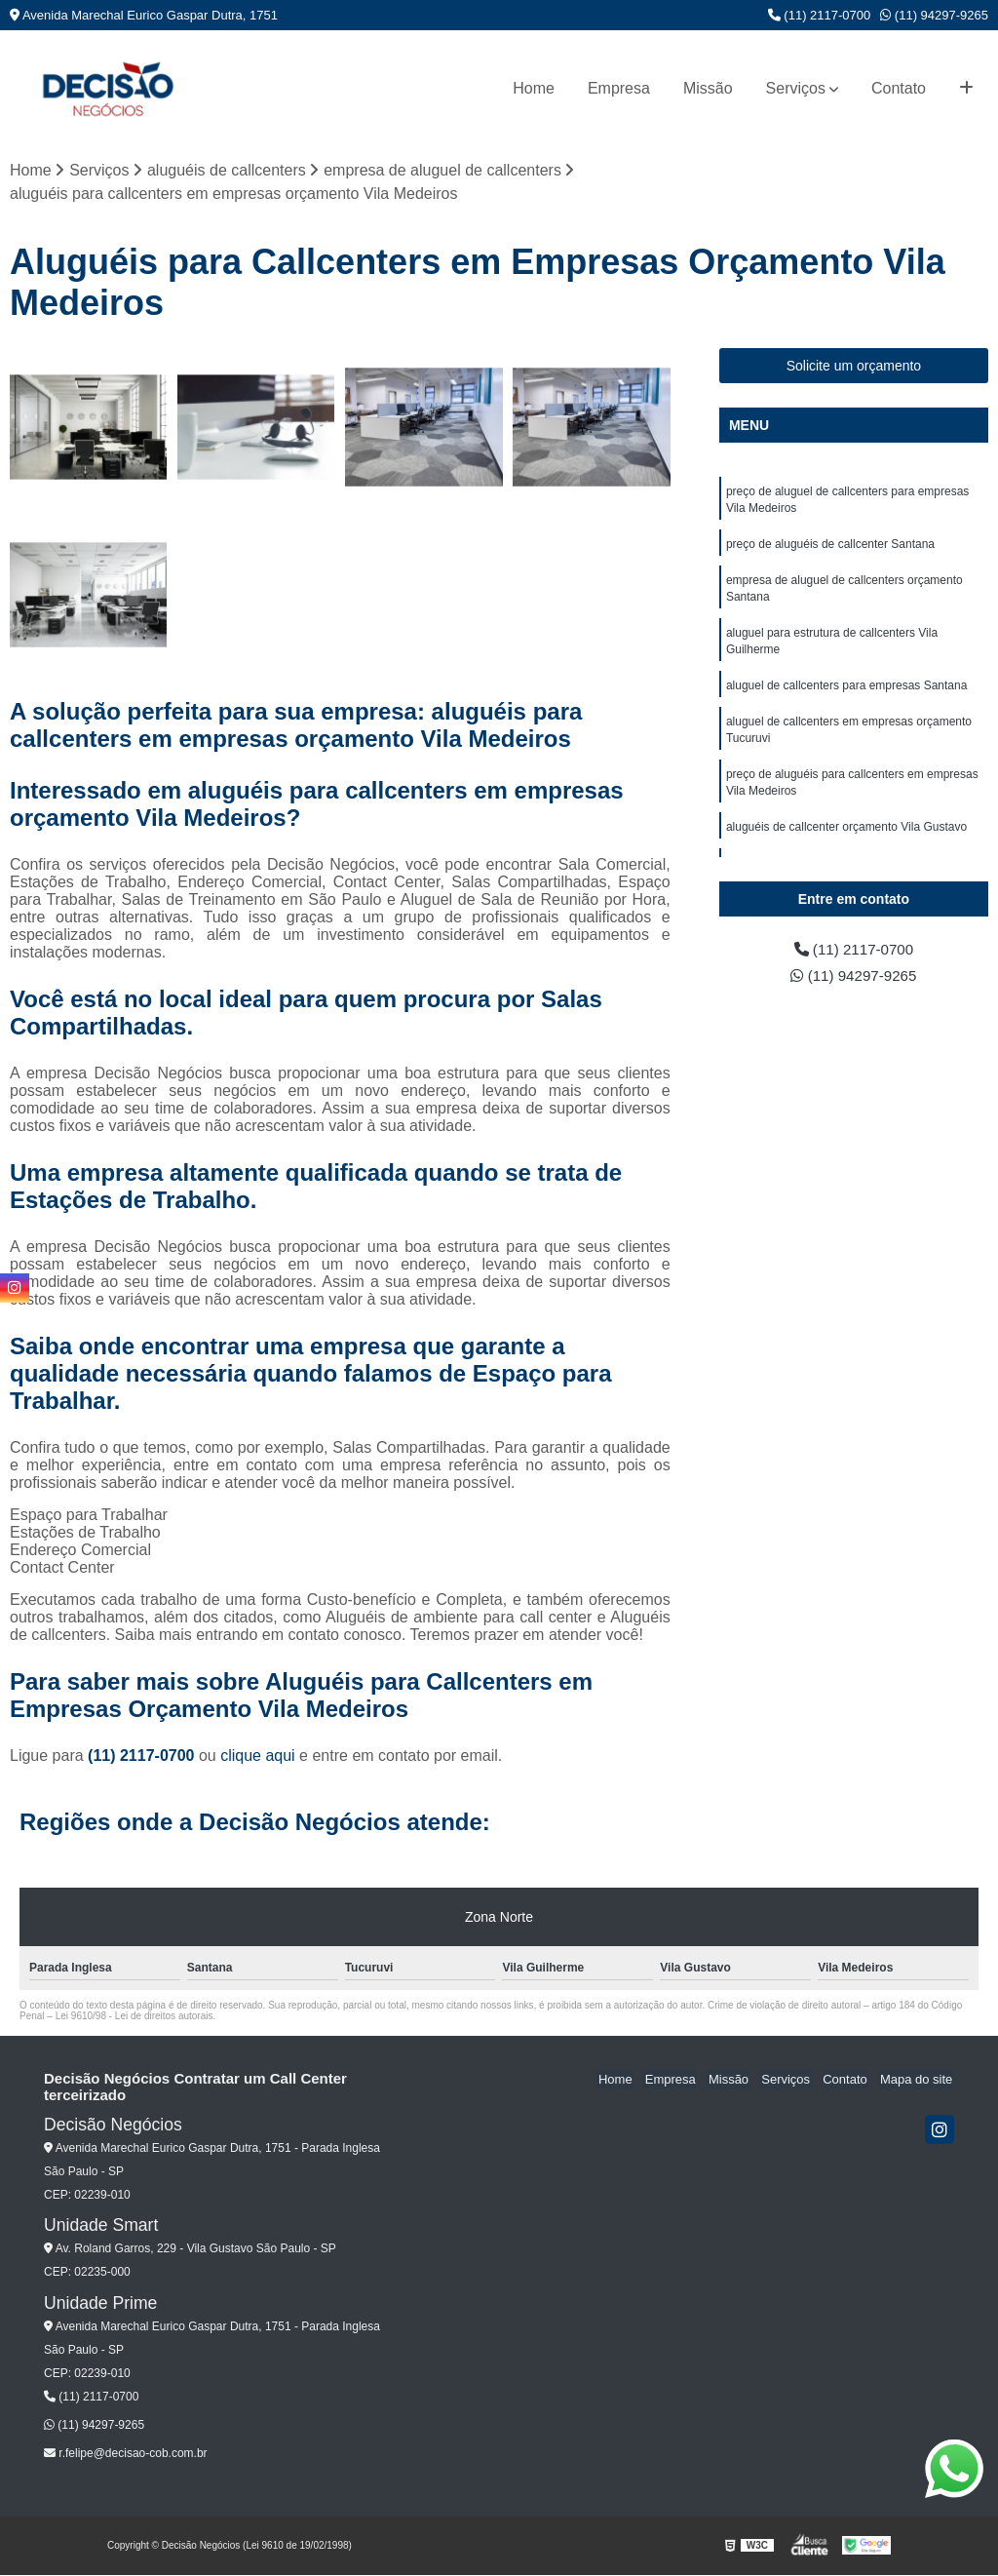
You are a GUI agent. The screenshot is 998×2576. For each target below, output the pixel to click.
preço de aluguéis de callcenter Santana (830, 547)
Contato (898, 88)
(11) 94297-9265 (934, 15)
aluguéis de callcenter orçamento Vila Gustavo (846, 839)
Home (534, 88)
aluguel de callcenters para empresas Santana (847, 693)
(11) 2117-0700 (819, 15)
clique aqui (257, 1756)
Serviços (795, 88)
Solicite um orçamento (854, 366)
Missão (708, 88)
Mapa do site (917, 2080)
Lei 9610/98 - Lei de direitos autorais (134, 2016)
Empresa (619, 88)
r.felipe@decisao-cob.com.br (126, 2454)
